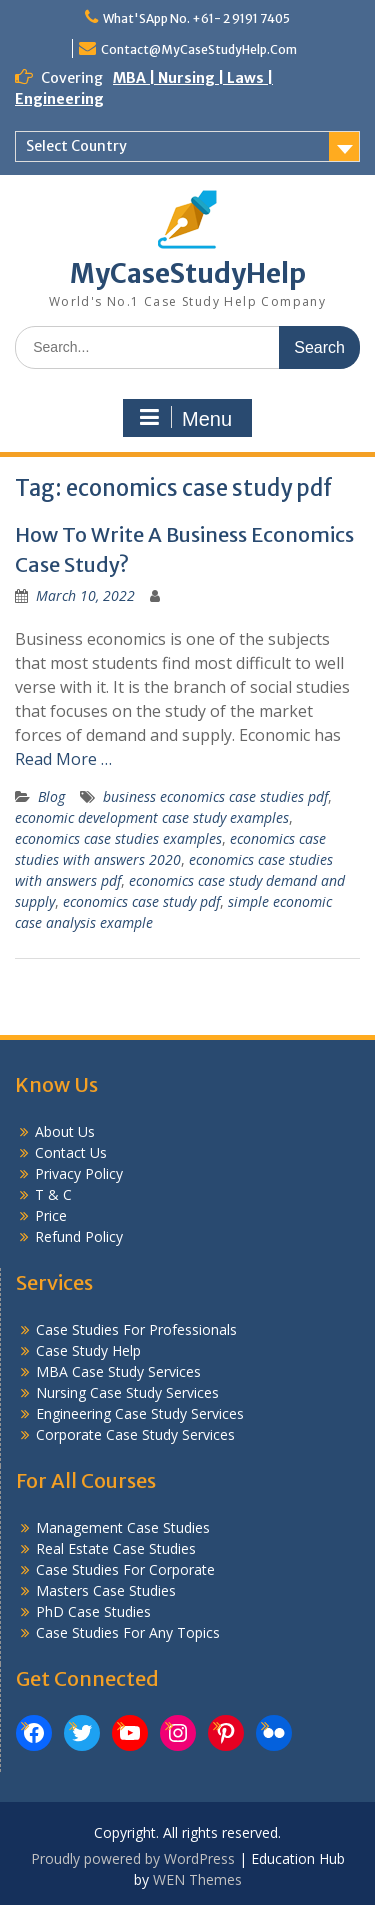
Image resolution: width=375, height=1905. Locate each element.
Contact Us (71, 1152)
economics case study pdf (141, 901)
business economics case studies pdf (215, 796)
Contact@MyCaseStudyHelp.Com (199, 49)
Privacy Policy (79, 1173)
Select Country (76, 146)
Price (51, 1215)
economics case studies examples (118, 838)
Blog (51, 796)
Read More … (63, 759)
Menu (185, 418)
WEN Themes (197, 1879)
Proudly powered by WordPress (133, 1858)
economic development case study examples (152, 817)
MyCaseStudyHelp (188, 273)
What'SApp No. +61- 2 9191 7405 (196, 18)
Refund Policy (79, 1236)
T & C (53, 1194)
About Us (65, 1131)
